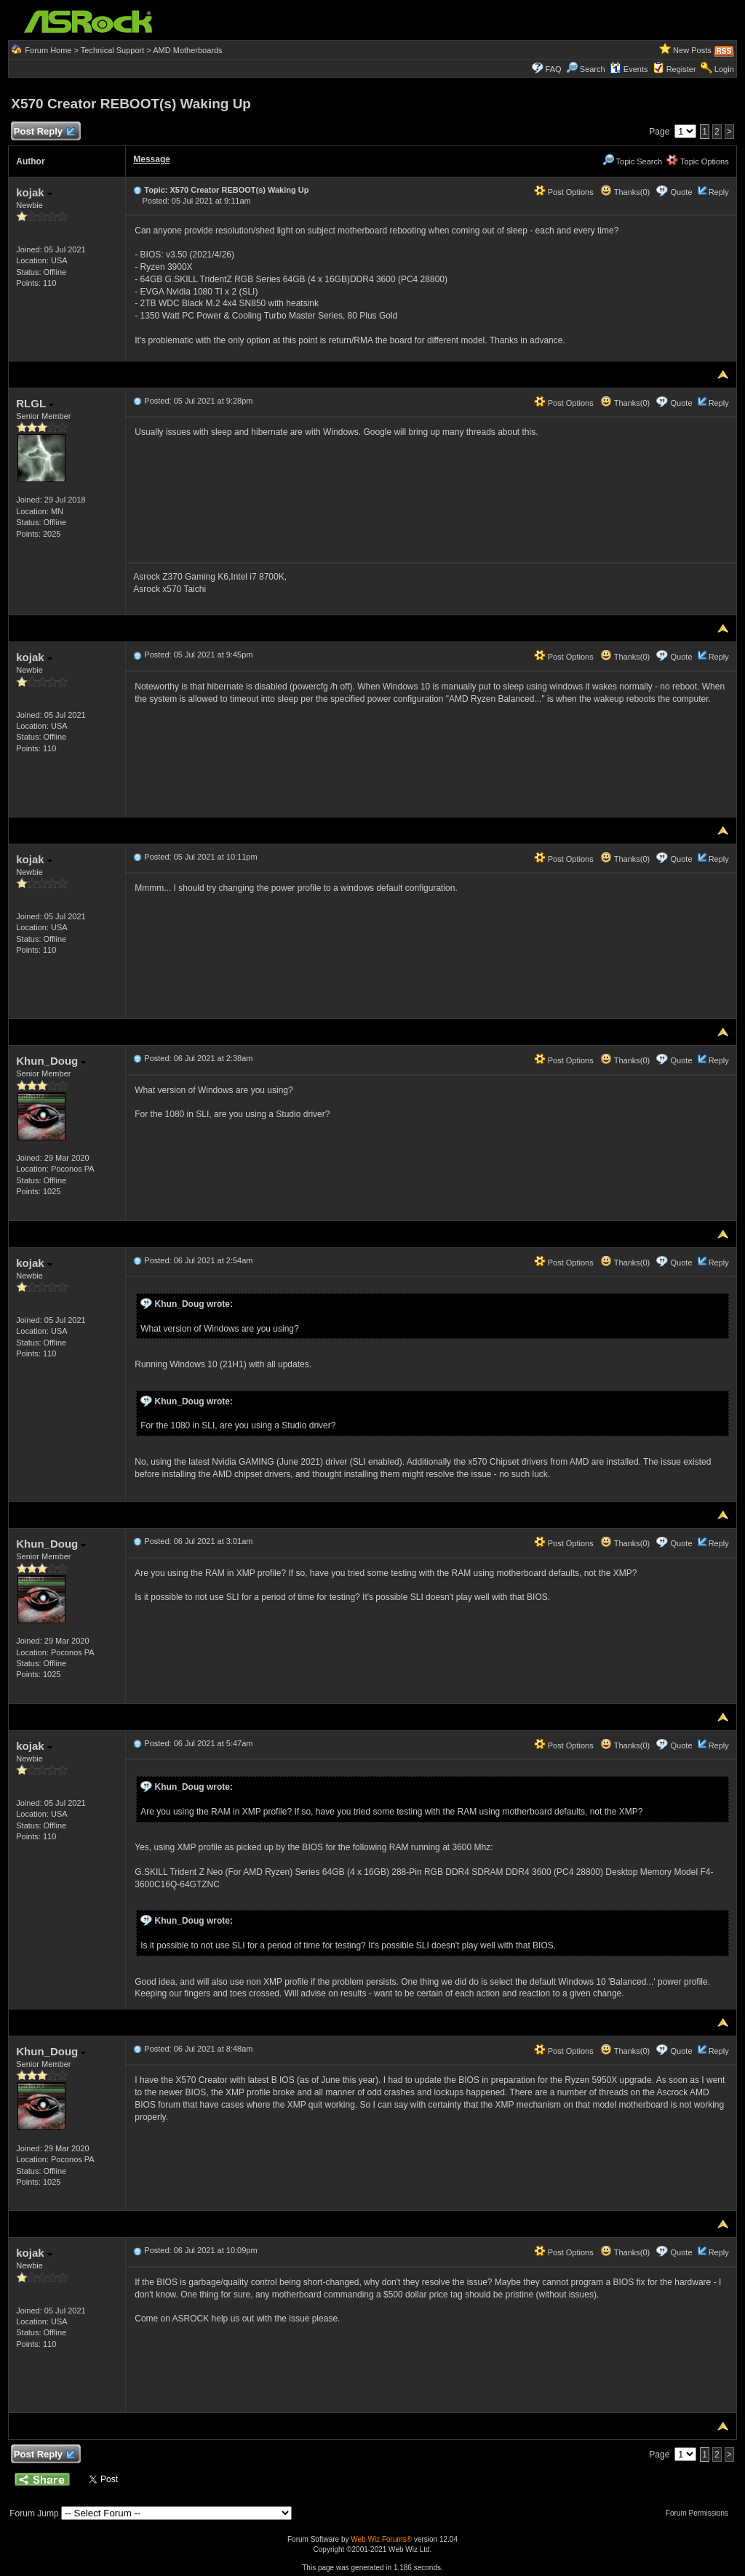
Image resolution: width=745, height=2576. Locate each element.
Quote (682, 192)
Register (681, 69)
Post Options (564, 192)
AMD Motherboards (187, 50)
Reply (719, 192)
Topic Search (632, 161)
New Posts (692, 50)
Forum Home (48, 50)
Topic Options (697, 161)
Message (151, 159)
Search (592, 69)
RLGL (35, 403)
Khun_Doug (51, 1061)
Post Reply (43, 132)
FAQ (554, 69)
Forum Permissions (701, 2513)
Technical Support (112, 50)
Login (724, 69)
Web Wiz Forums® (381, 2539)
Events (629, 69)
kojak (34, 192)
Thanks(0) (625, 192)
